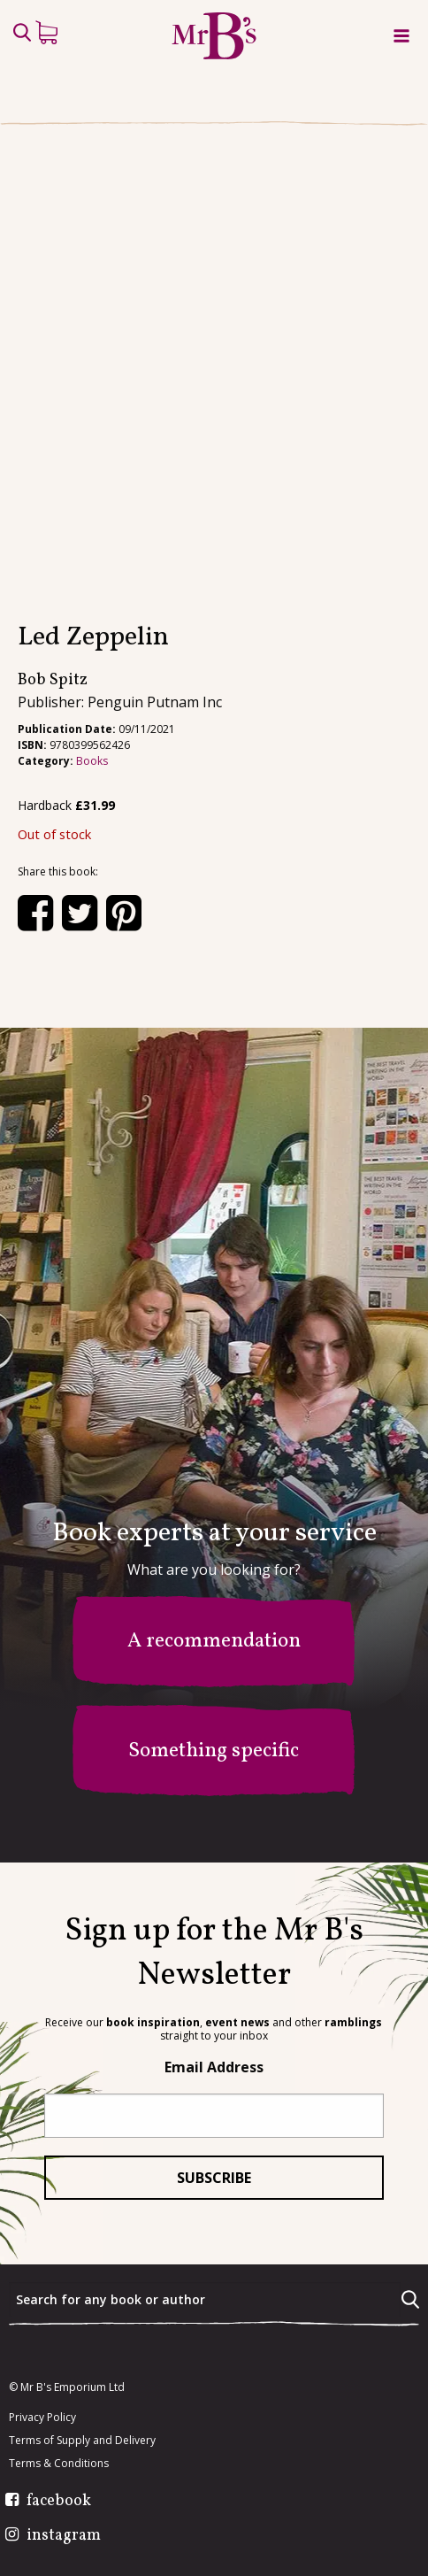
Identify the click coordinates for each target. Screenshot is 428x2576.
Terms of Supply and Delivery (82, 2440)
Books (92, 760)
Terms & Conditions (59, 2463)
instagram (64, 2536)
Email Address (214, 2067)
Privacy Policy (42, 2417)
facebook (59, 2502)
